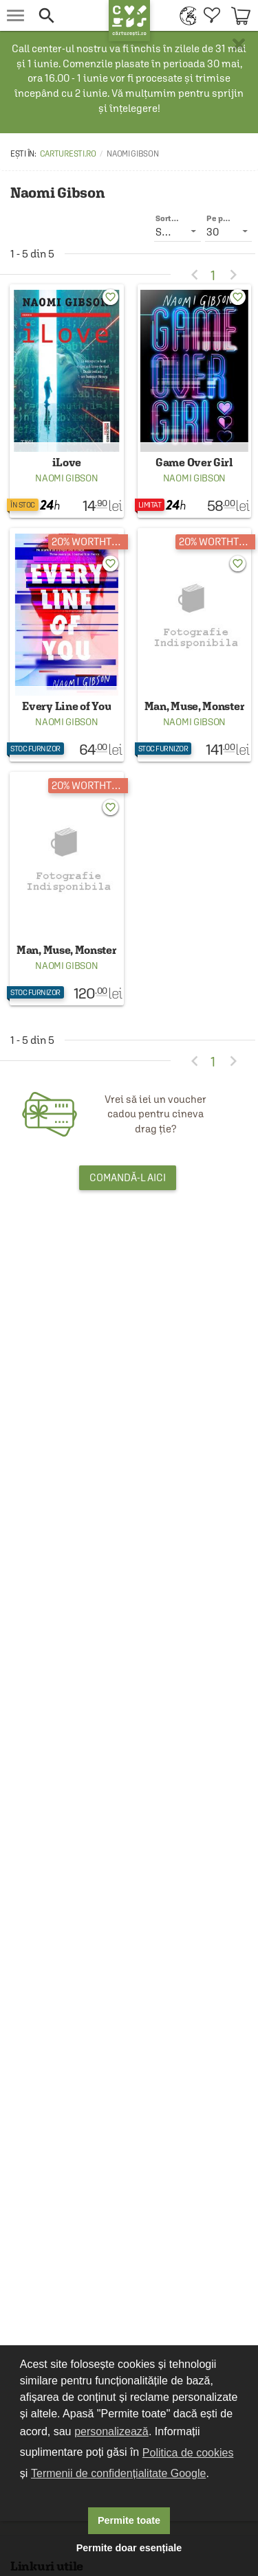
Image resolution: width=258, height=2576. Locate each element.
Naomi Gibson (66, 477)
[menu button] (15, 15)
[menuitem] (184, 15)
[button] (66, 15)
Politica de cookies (188, 2453)
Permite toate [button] (129, 2520)
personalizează (111, 2431)
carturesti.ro (68, 154)
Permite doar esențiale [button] (129, 2547)
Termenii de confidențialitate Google (118, 2473)
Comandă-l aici (127, 1177)
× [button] (238, 44)
